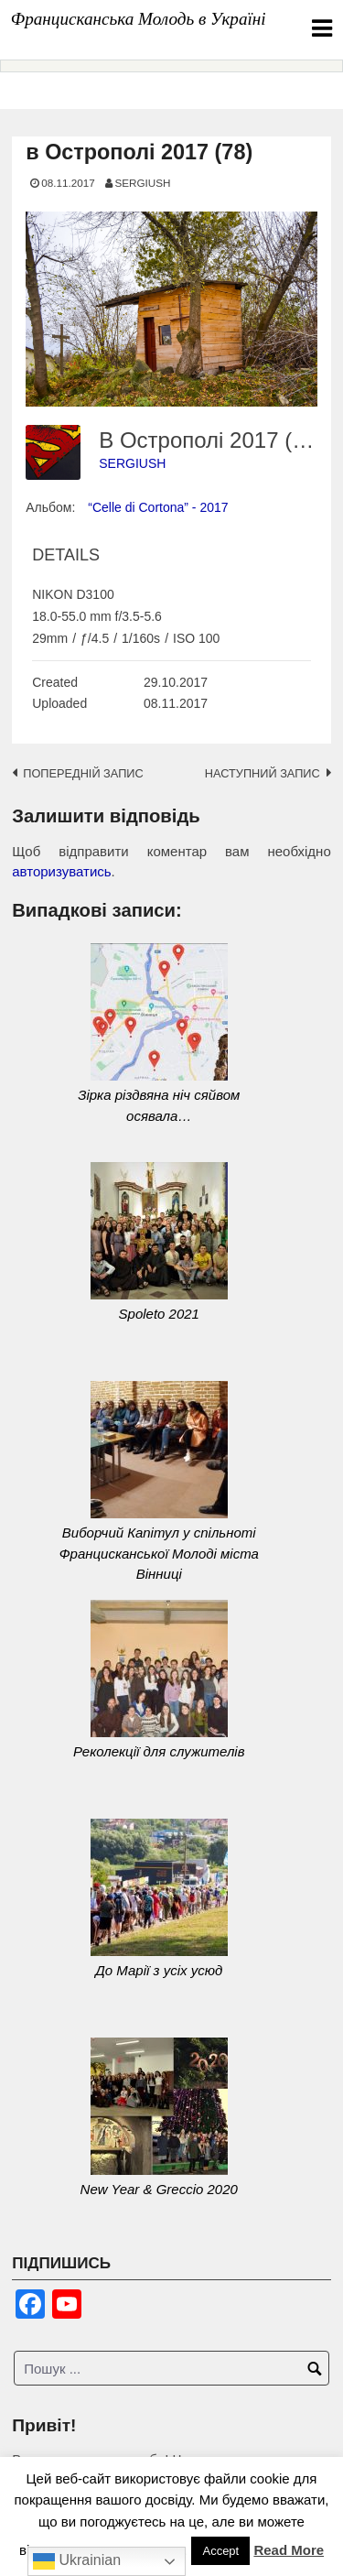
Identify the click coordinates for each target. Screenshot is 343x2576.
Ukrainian (77, 2561)
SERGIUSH (142, 183)
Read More (288, 2550)
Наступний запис (262, 773)
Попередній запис (83, 773)
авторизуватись (61, 871)
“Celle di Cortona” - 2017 (158, 507)
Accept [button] (220, 2551)
